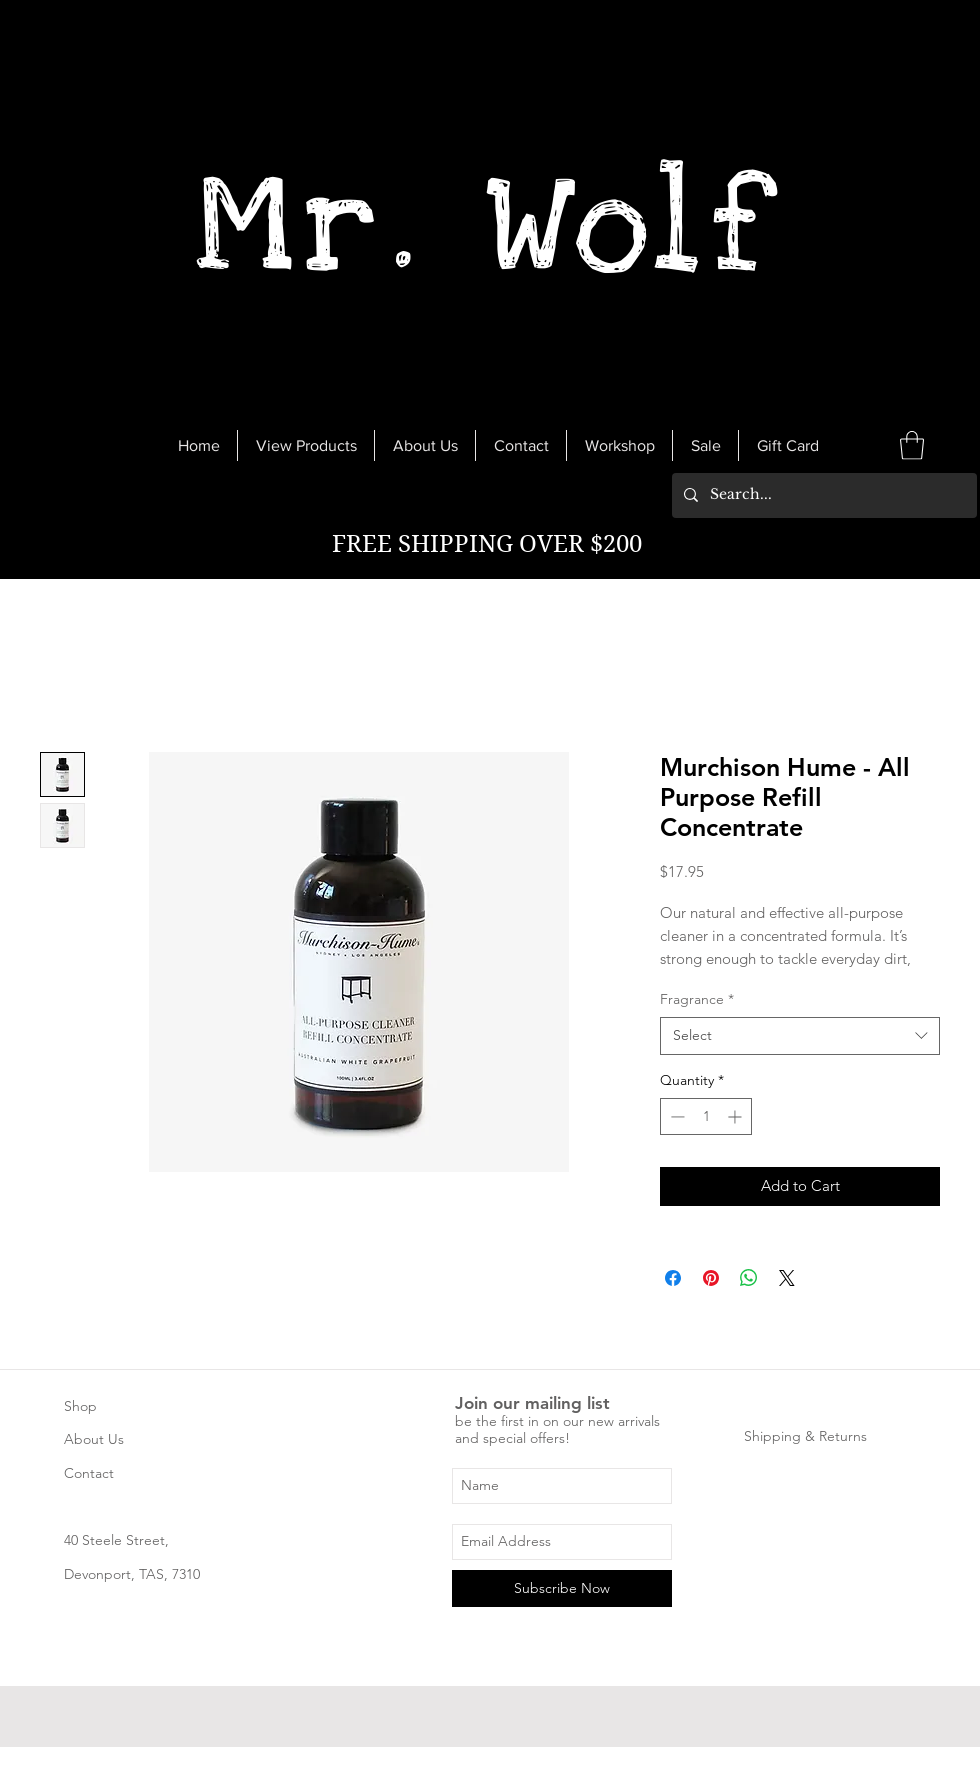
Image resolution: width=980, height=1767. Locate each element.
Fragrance (697, 999)
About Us (94, 1439)
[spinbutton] (706, 1116)
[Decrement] (675, 1116)
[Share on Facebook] (673, 1278)
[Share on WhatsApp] (749, 1278)
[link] (912, 445)
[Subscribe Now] (562, 1588)
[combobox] (800, 1036)
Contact (89, 1473)
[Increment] (736, 1116)
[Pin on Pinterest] (711, 1278)
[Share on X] (787, 1278)
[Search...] (822, 495)
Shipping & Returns (805, 1436)
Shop (80, 1406)
